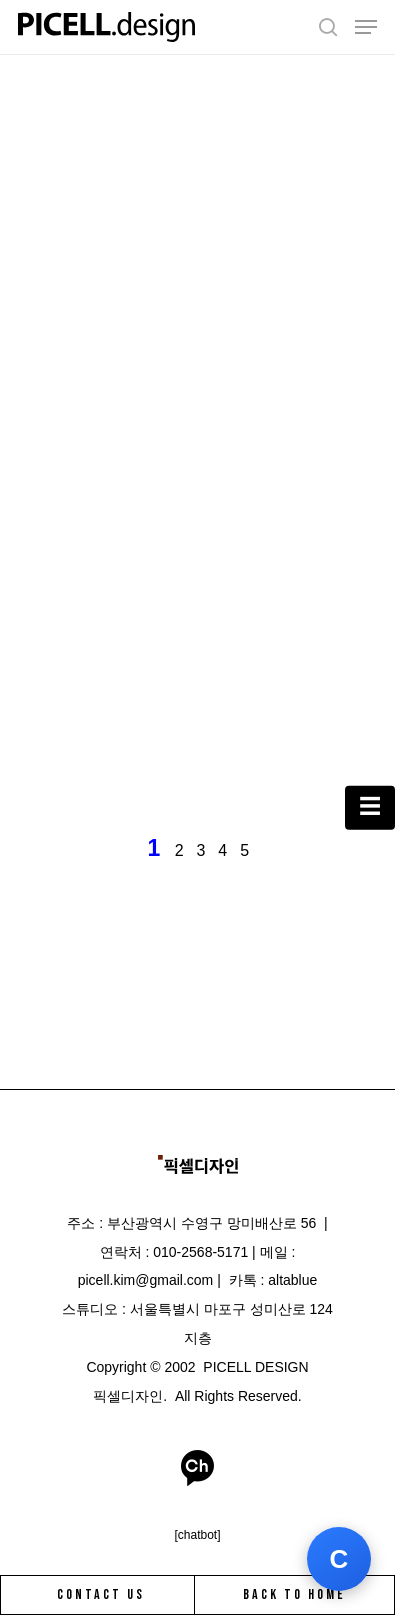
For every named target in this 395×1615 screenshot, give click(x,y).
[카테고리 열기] (370, 807)
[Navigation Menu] (366, 27)
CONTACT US (101, 1594)
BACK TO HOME (294, 1594)
